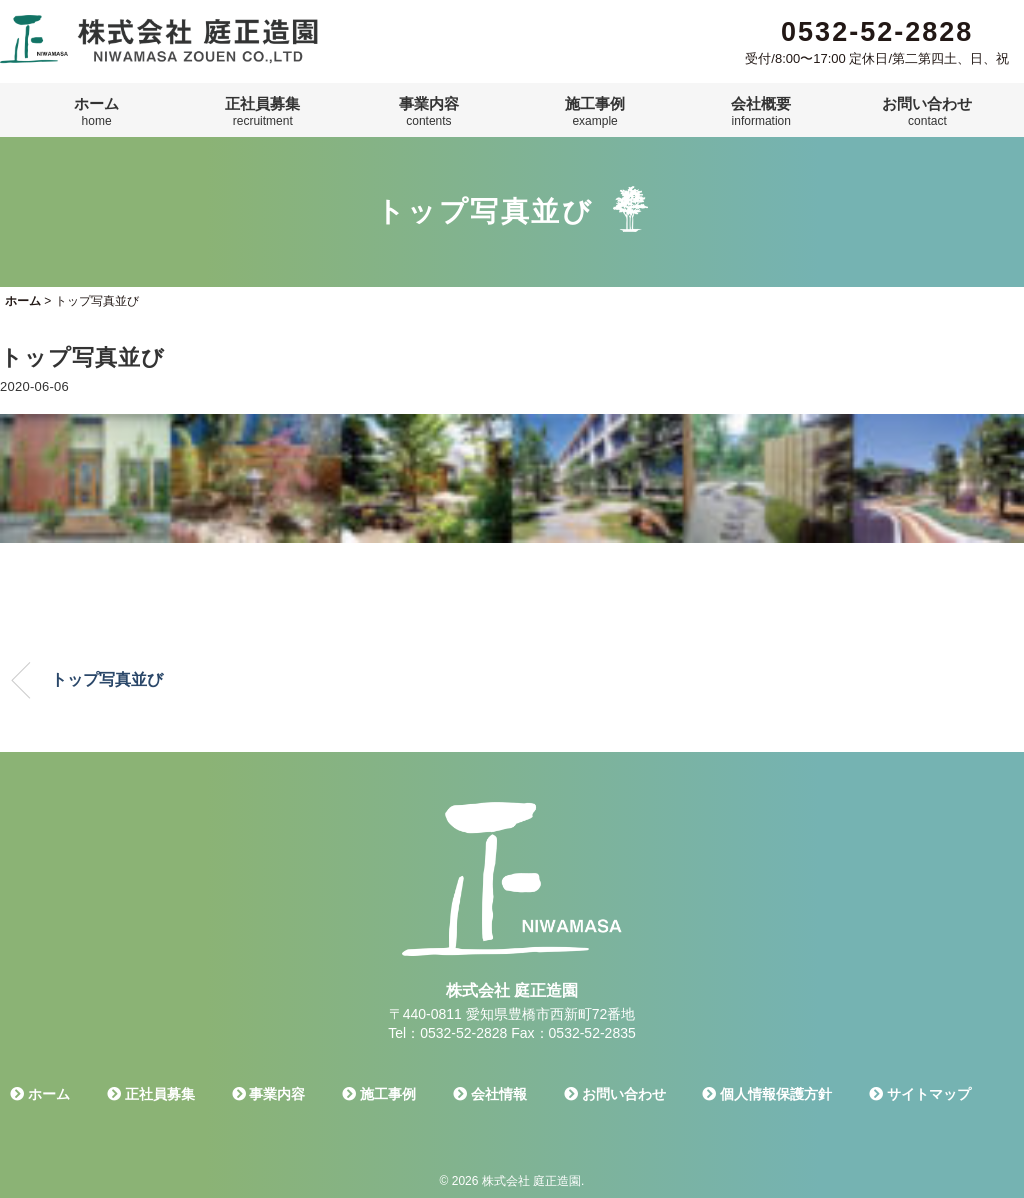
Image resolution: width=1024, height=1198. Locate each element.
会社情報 (490, 1094)
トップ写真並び (107, 679)
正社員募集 (262, 112)
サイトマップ (920, 1094)
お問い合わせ (927, 112)
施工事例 (595, 112)
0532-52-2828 (877, 32)
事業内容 (429, 112)
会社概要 (761, 112)
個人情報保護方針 (767, 1094)
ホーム (96, 112)
